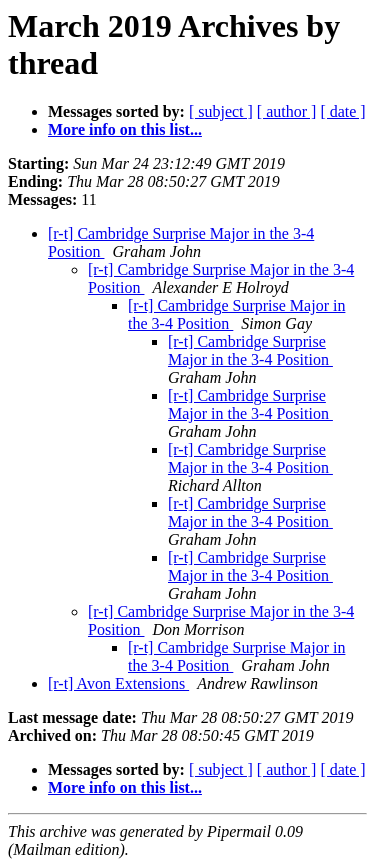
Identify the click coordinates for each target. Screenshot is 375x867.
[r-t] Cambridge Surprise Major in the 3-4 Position (250, 350)
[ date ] (342, 111)
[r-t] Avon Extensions (118, 683)
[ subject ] (221, 111)
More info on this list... (125, 129)
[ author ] (287, 111)
